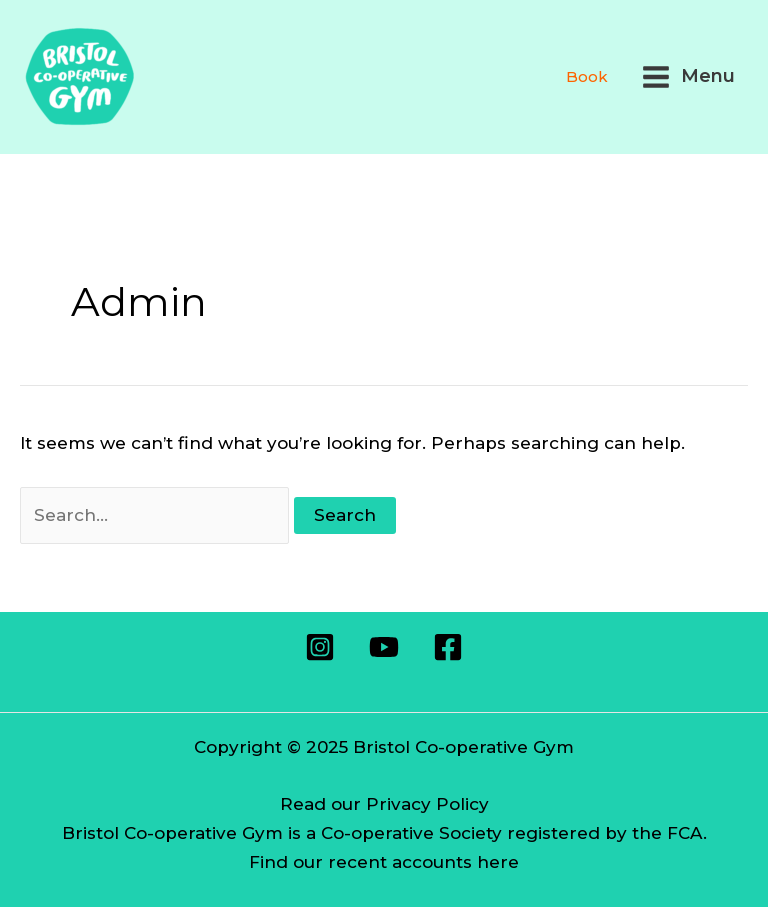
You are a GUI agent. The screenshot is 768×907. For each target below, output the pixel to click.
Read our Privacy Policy (384, 804)
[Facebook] (448, 647)
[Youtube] (384, 647)
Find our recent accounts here (384, 862)
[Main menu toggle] (688, 77)
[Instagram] (320, 647)
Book (587, 76)
